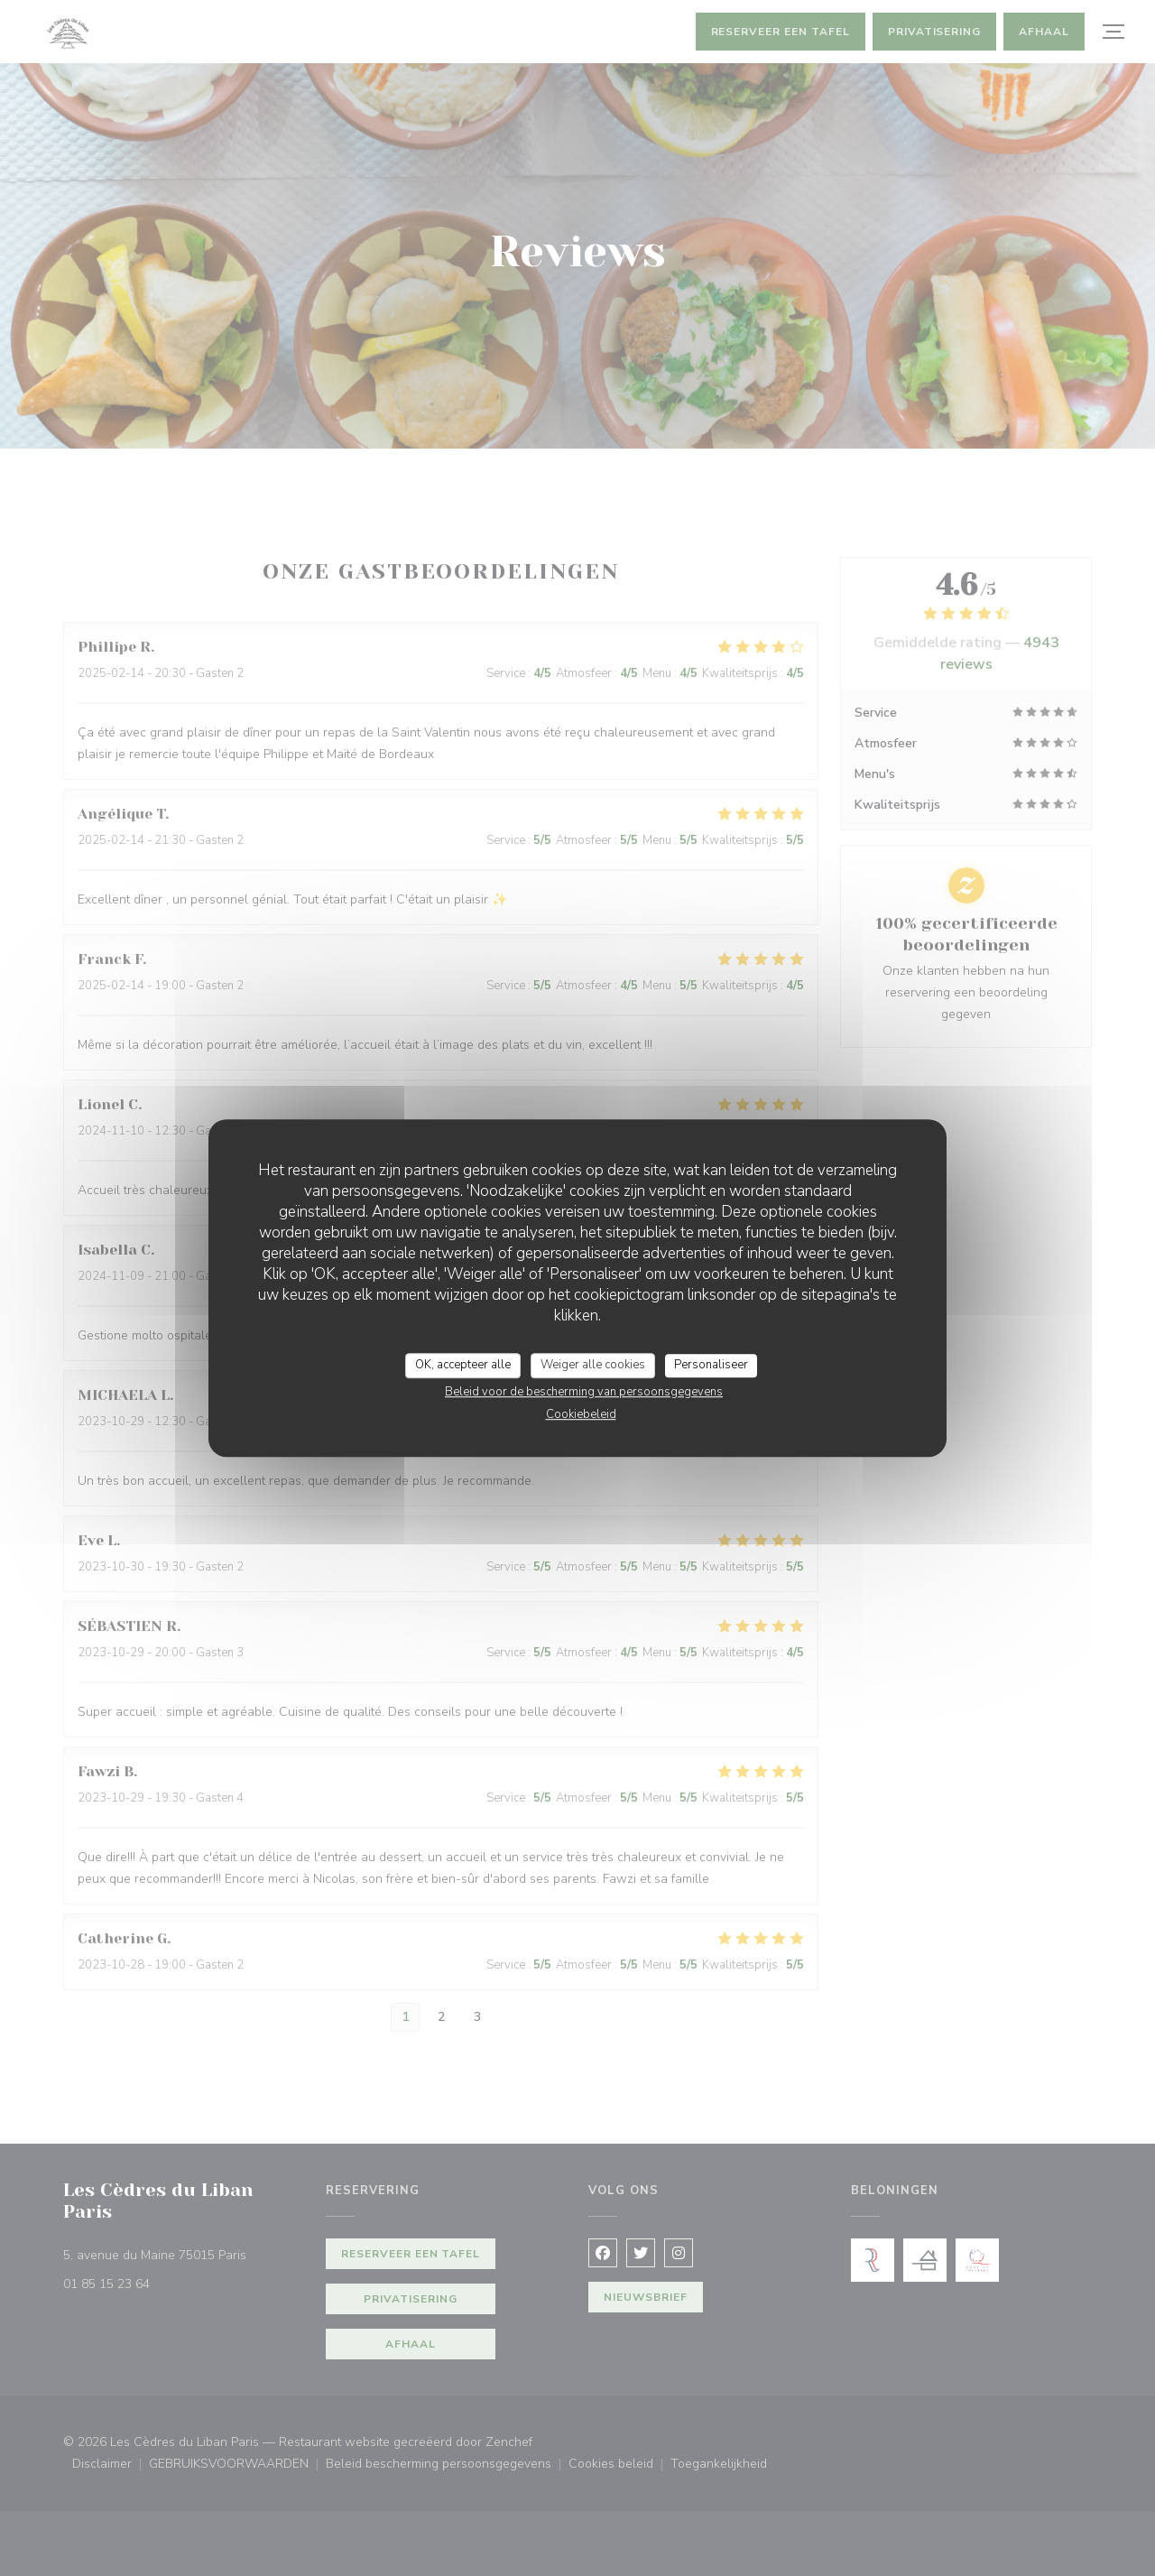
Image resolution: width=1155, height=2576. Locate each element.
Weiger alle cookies (593, 1365)
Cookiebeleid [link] (581, 1414)
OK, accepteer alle (463, 1365)
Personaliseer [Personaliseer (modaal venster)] (711, 1365)
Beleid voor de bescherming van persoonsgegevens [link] (584, 1392)
